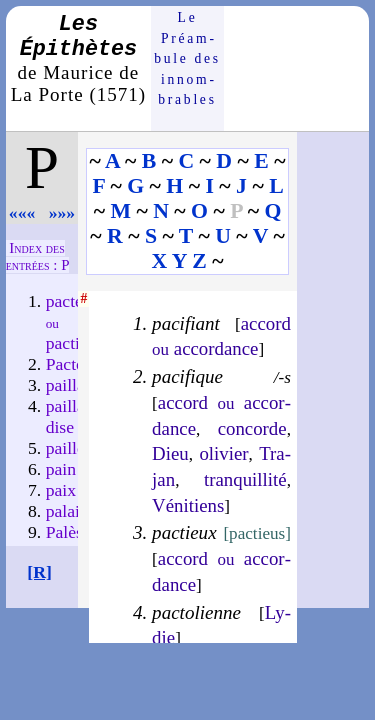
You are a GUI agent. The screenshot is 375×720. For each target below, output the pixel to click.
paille (65, 448)
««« (22, 213)
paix (61, 490)
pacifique (187, 376)
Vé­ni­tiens (188, 505)
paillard (73, 385)
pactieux (184, 532)
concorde (252, 428)
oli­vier (223, 453)
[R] (39, 572)
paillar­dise (71, 416)
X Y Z (179, 261)
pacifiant (186, 323)
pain (61, 469)
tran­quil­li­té (245, 479)
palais (66, 511)
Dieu (170, 453)
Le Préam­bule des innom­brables (187, 58)
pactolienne (196, 612)
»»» (62, 213)
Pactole (72, 364)
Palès (64, 532)
